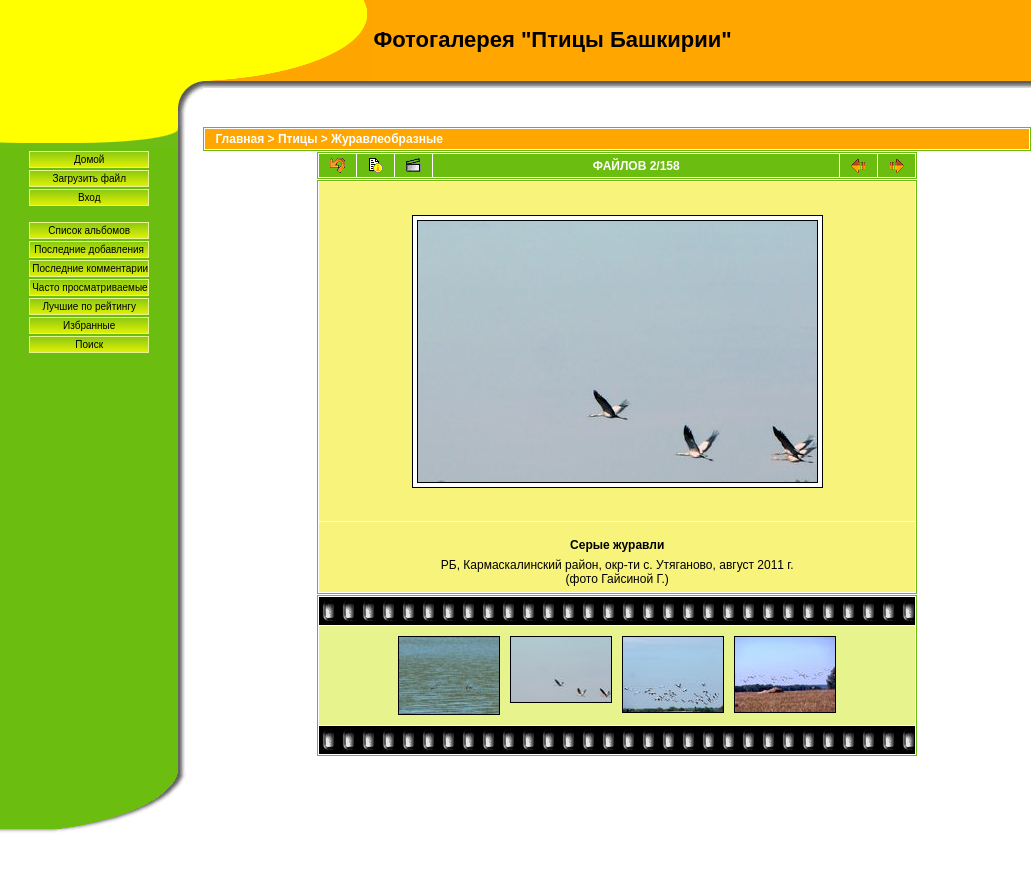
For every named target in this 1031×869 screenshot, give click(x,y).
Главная (239, 139)
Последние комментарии (90, 268)
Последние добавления (89, 249)
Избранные (89, 325)
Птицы (298, 139)
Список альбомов (89, 230)
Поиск (89, 344)
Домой (89, 159)
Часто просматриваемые (89, 287)
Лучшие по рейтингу (89, 306)
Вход (89, 197)
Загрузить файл (89, 178)
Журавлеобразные (387, 139)
